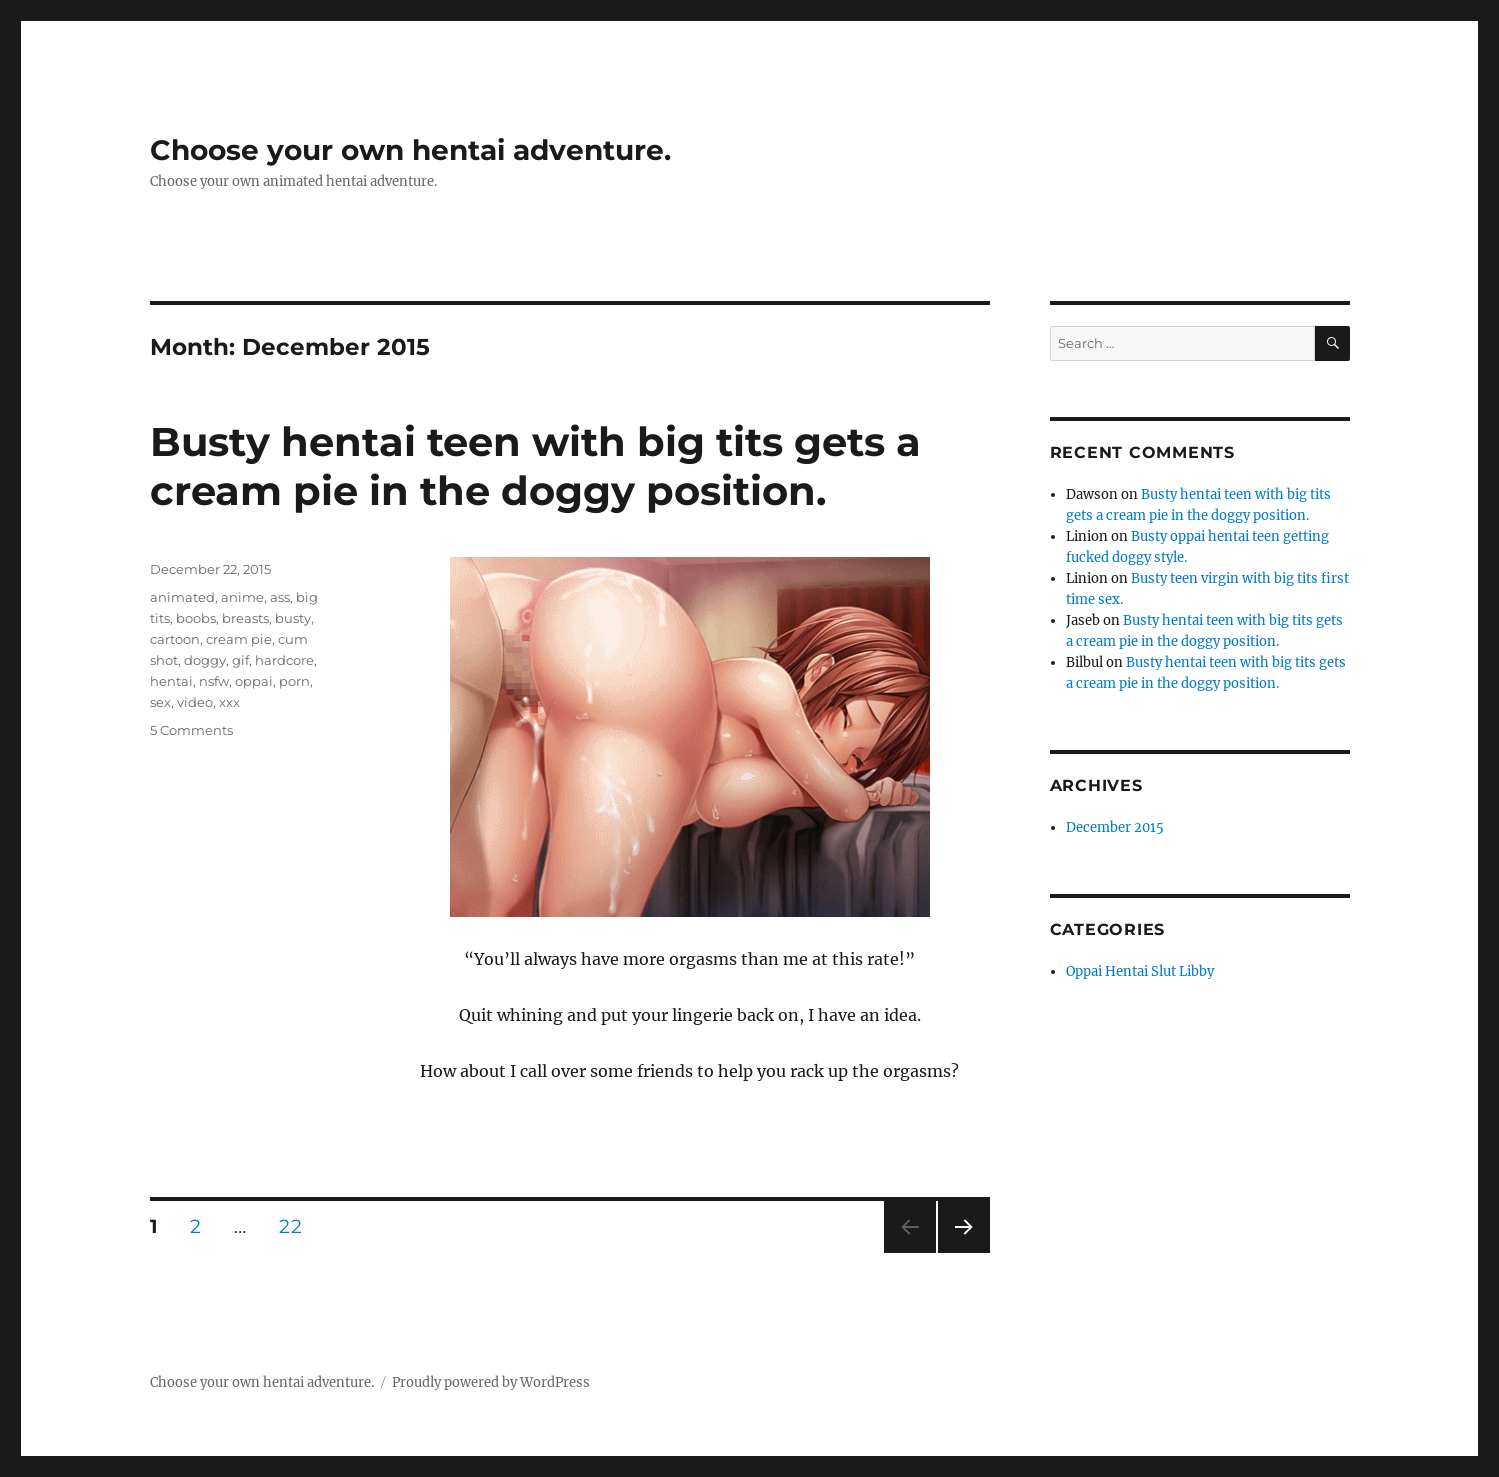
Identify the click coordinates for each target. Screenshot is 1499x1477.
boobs (196, 618)
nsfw (214, 681)
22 (297, 1226)
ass (280, 597)
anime (242, 597)
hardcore (284, 660)
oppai (254, 681)
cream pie (239, 639)
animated (182, 597)
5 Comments (191, 730)
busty (293, 618)
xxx (229, 702)
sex (160, 702)
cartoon (175, 639)
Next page (963, 1252)
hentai (171, 681)
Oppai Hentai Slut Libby (1140, 971)
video (195, 702)
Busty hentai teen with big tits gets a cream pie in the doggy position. (535, 466)
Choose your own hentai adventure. (410, 150)
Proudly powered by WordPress (491, 1382)
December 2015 (1115, 827)
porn (294, 681)
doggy (205, 660)
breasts (245, 618)
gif (240, 660)
